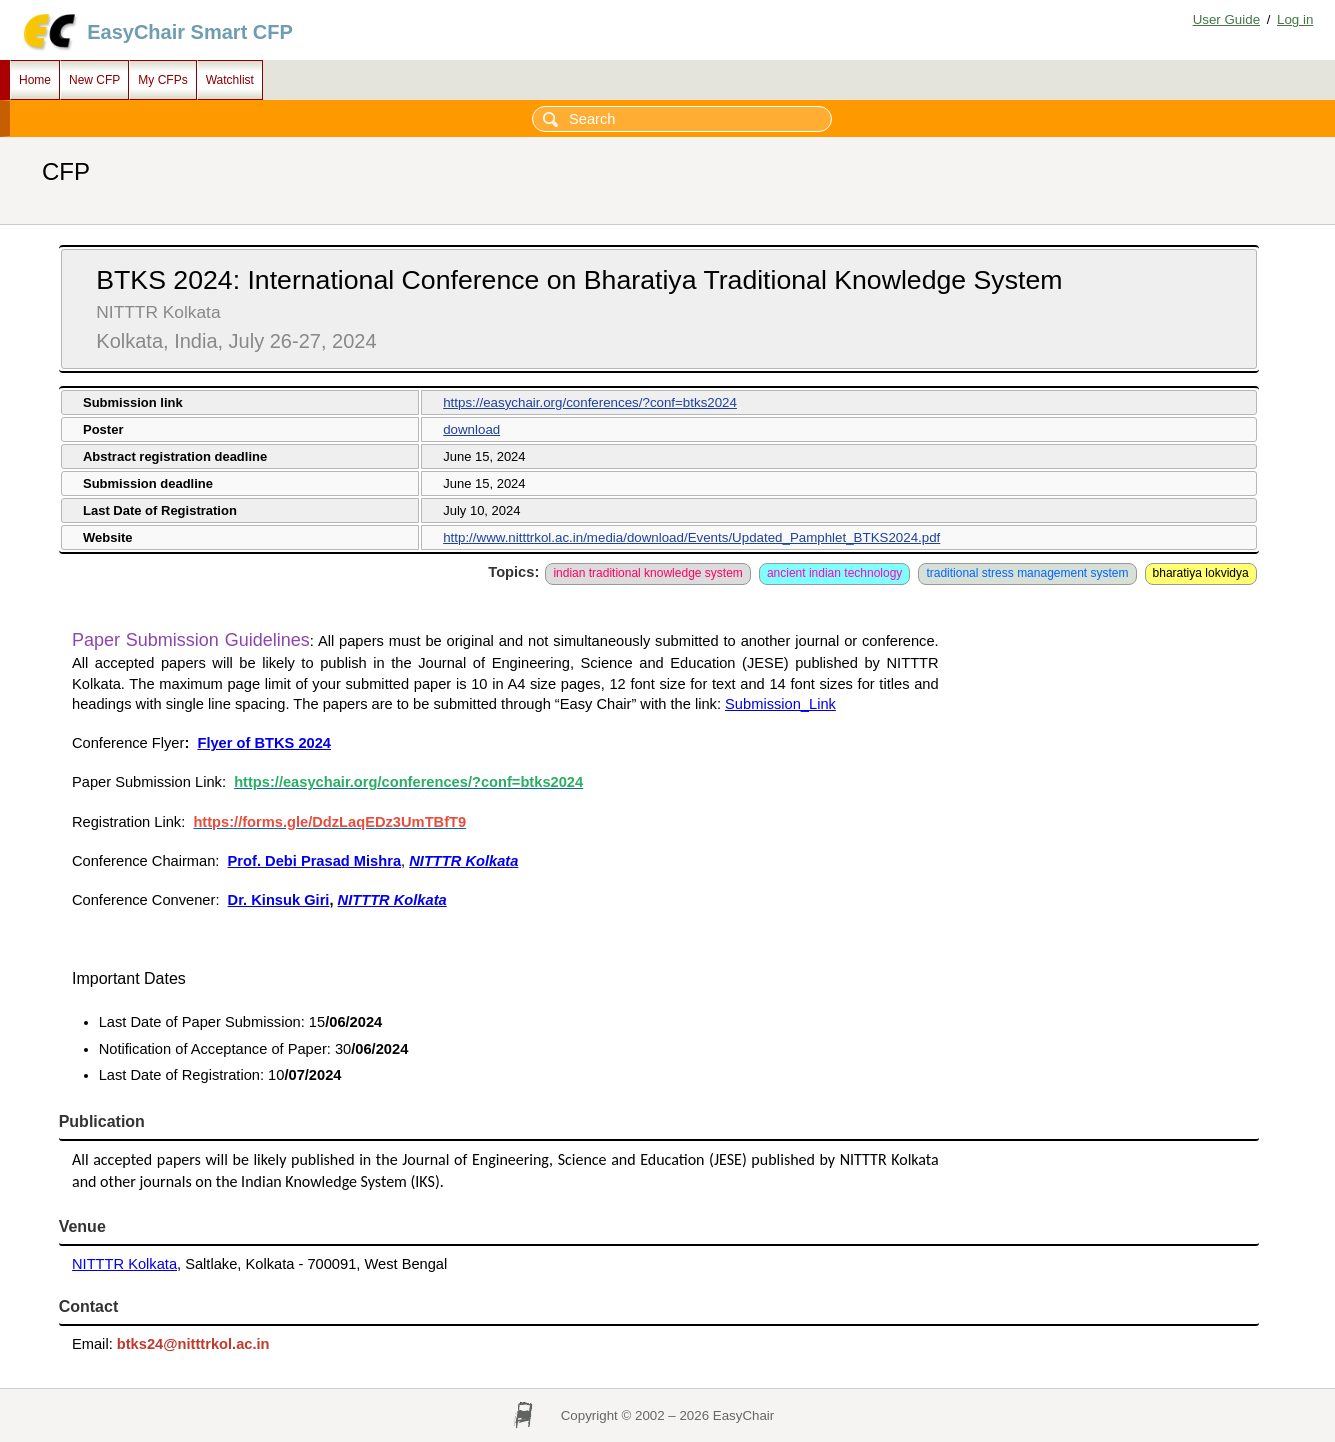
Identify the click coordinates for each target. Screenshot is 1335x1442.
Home (35, 80)
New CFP (94, 80)
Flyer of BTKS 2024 (264, 743)
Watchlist (230, 80)
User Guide (1226, 19)
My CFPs (162, 80)
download (471, 429)
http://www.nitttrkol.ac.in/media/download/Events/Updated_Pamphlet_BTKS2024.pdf (691, 537)
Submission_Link (780, 704)
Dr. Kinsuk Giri (279, 900)
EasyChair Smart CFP (190, 32)
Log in (1295, 19)
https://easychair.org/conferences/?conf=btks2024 (590, 402)
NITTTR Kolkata (124, 1264)
